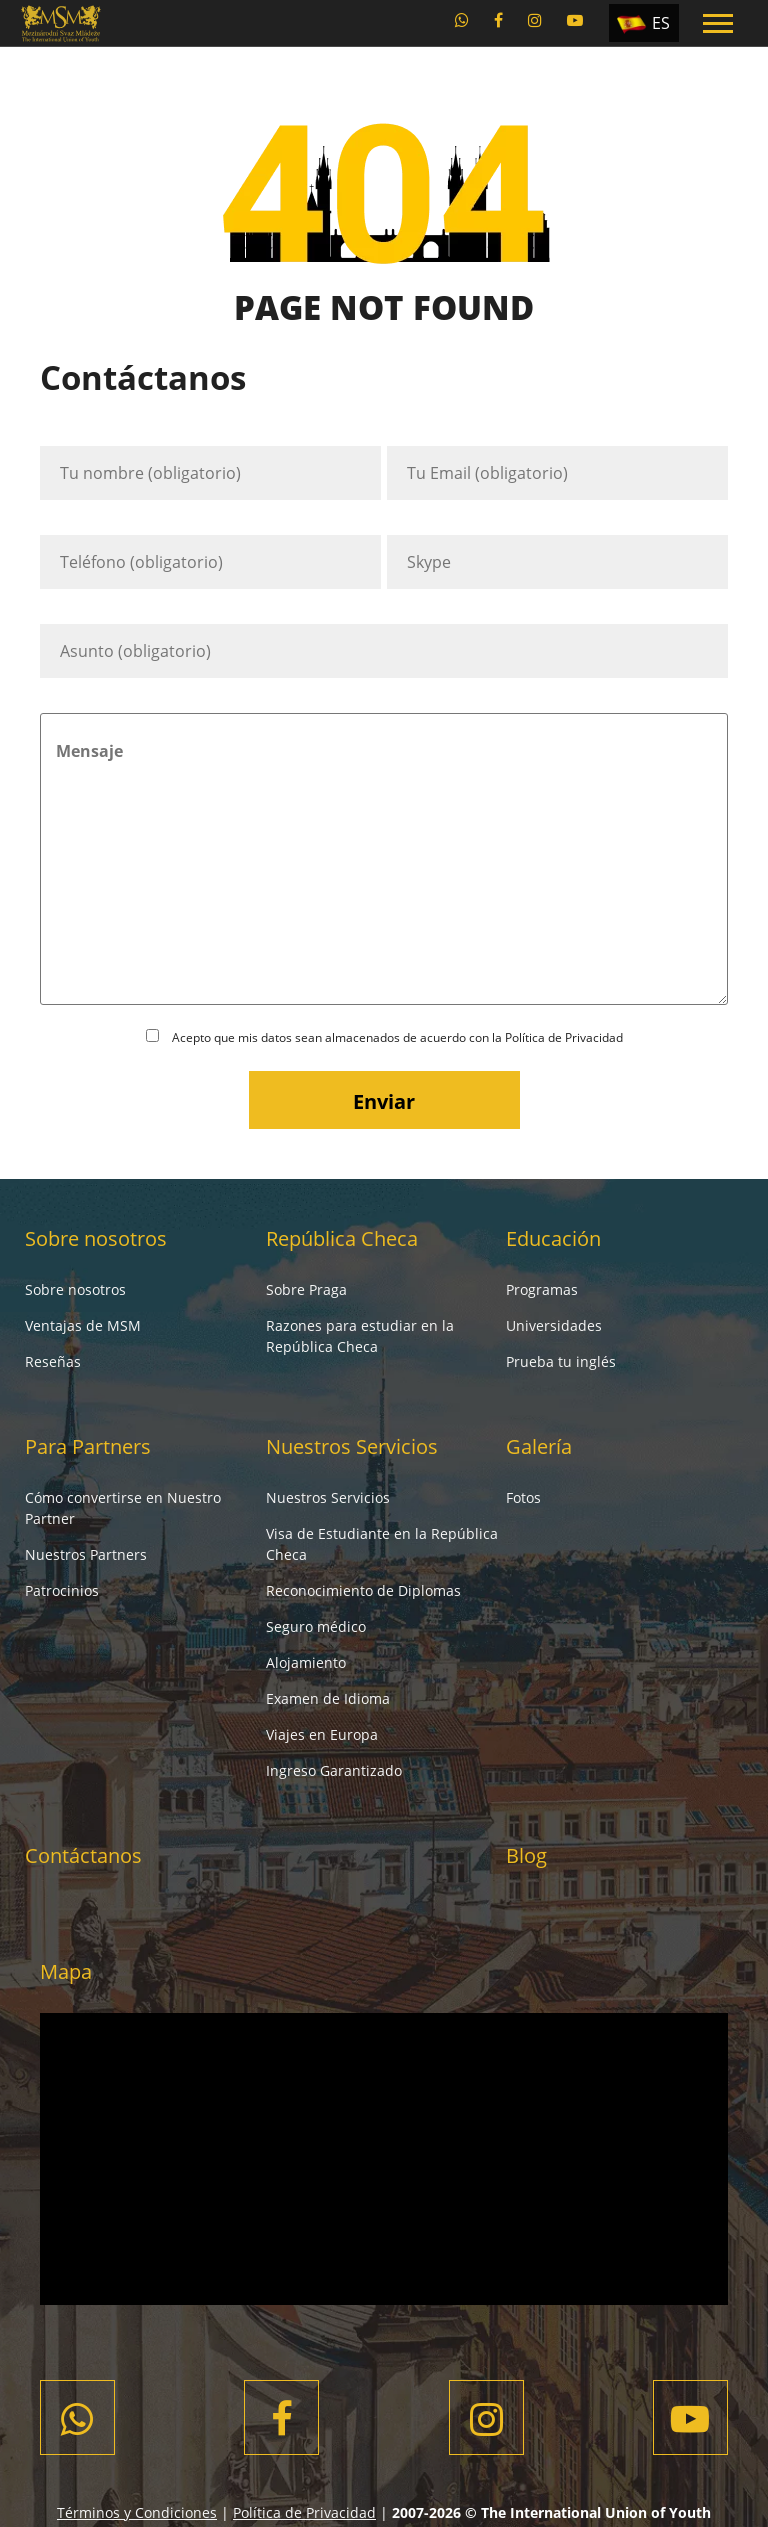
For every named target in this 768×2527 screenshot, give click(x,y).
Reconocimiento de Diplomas (363, 1590)
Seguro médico (316, 1626)
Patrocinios (62, 1590)
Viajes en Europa (322, 1734)
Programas (542, 1289)
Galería (539, 1446)
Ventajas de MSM (83, 1325)
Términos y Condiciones (137, 2512)
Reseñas (53, 1361)
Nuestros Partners (86, 1554)
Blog (526, 1855)
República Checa (342, 1238)
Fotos (523, 1497)
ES (661, 23)
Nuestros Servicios (352, 1446)
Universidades (554, 1325)
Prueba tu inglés (561, 1361)
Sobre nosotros (96, 1238)
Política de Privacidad (564, 1037)
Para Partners (88, 1446)
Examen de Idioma (328, 1698)
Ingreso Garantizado (334, 1770)
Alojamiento (306, 1662)
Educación (553, 1238)
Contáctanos (83, 1855)
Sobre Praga (306, 1289)
